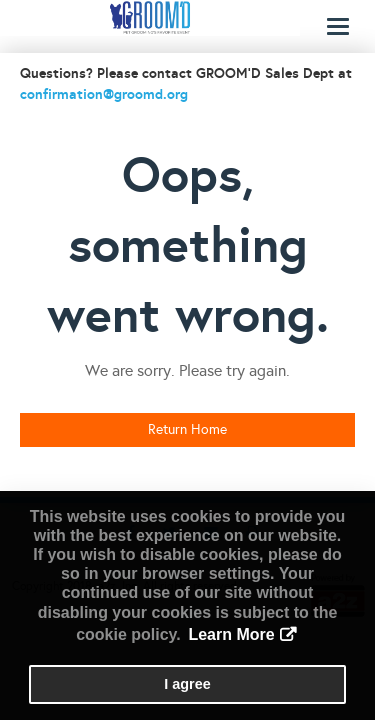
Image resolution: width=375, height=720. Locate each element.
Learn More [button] (231, 634)
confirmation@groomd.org (104, 94)
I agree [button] (187, 684)
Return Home (187, 429)
